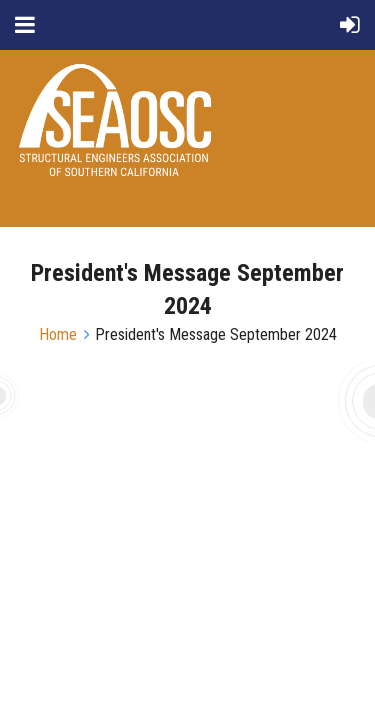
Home (58, 334)
